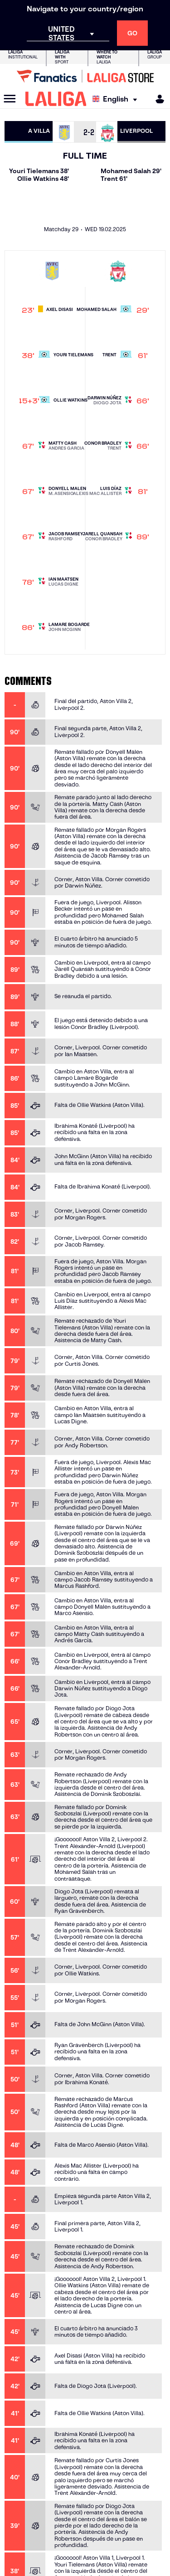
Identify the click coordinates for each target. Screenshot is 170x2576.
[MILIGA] (156, 99)
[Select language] (117, 99)
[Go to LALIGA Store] (85, 76)
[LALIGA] (56, 99)
